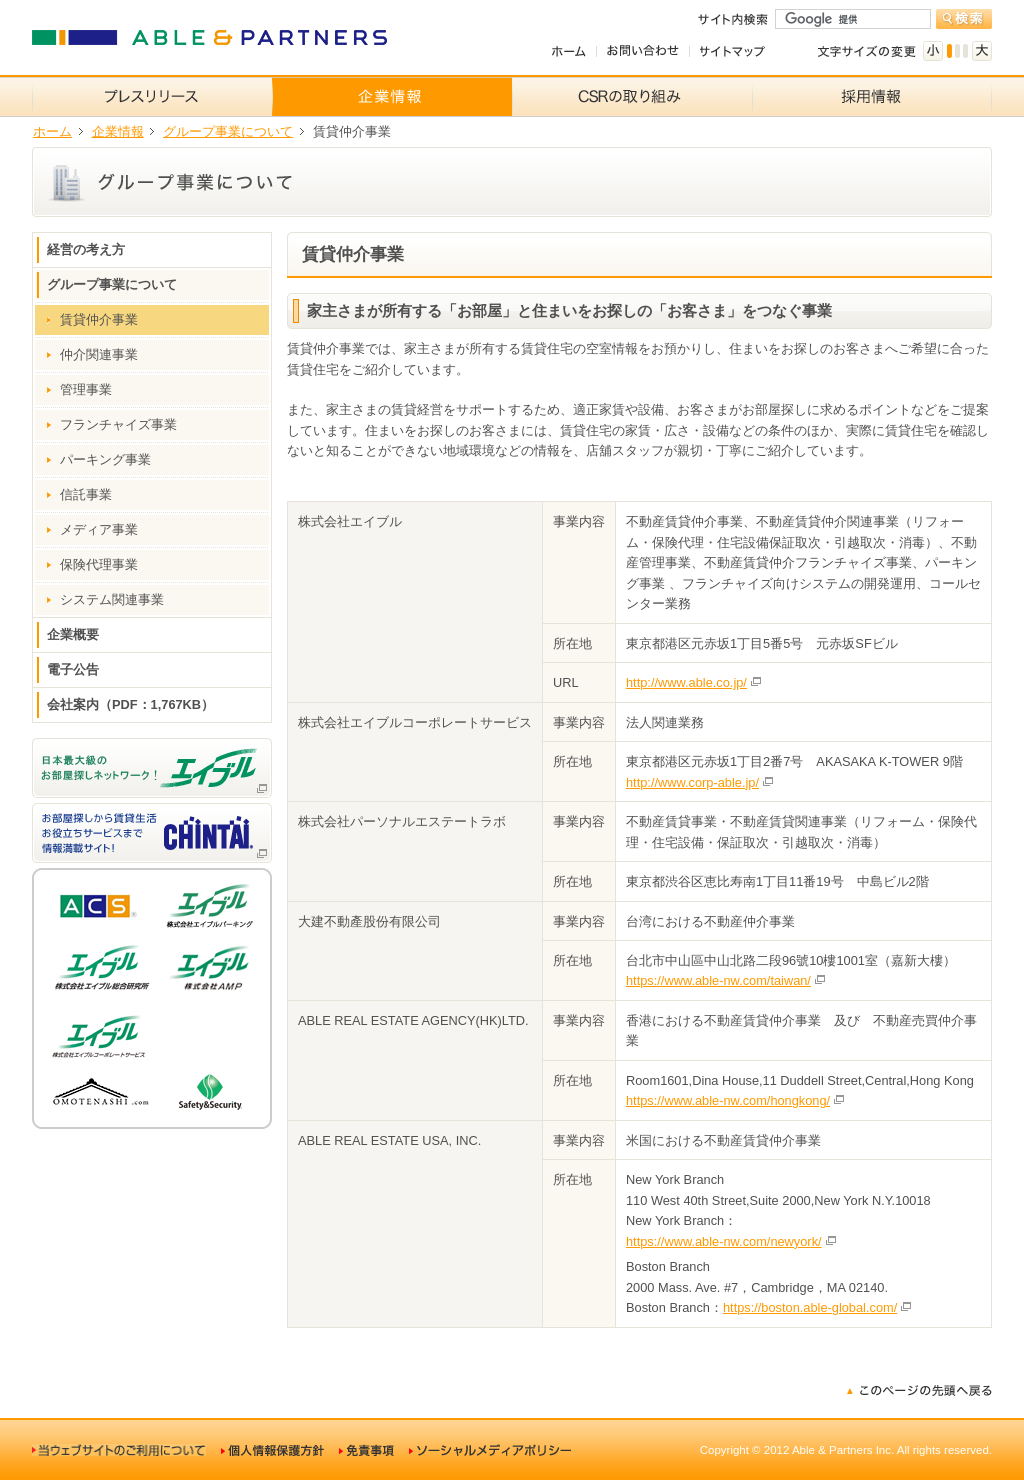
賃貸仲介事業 (99, 319)
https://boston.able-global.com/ (810, 1307)
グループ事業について (228, 131)
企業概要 (73, 634)
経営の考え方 (86, 249)
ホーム (52, 131)
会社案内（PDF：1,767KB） (130, 704)
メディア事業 (99, 529)
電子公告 (73, 669)
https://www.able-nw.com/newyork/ (724, 1241)
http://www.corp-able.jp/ (692, 782)
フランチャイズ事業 (118, 424)
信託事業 (86, 494)
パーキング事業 (105, 459)
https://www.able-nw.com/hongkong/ (728, 1100)
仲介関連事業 (99, 354)
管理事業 (86, 389)
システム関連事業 (112, 599)
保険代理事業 (99, 564)
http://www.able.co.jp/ (686, 682)
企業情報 (118, 131)
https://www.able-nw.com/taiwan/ (718, 980)
